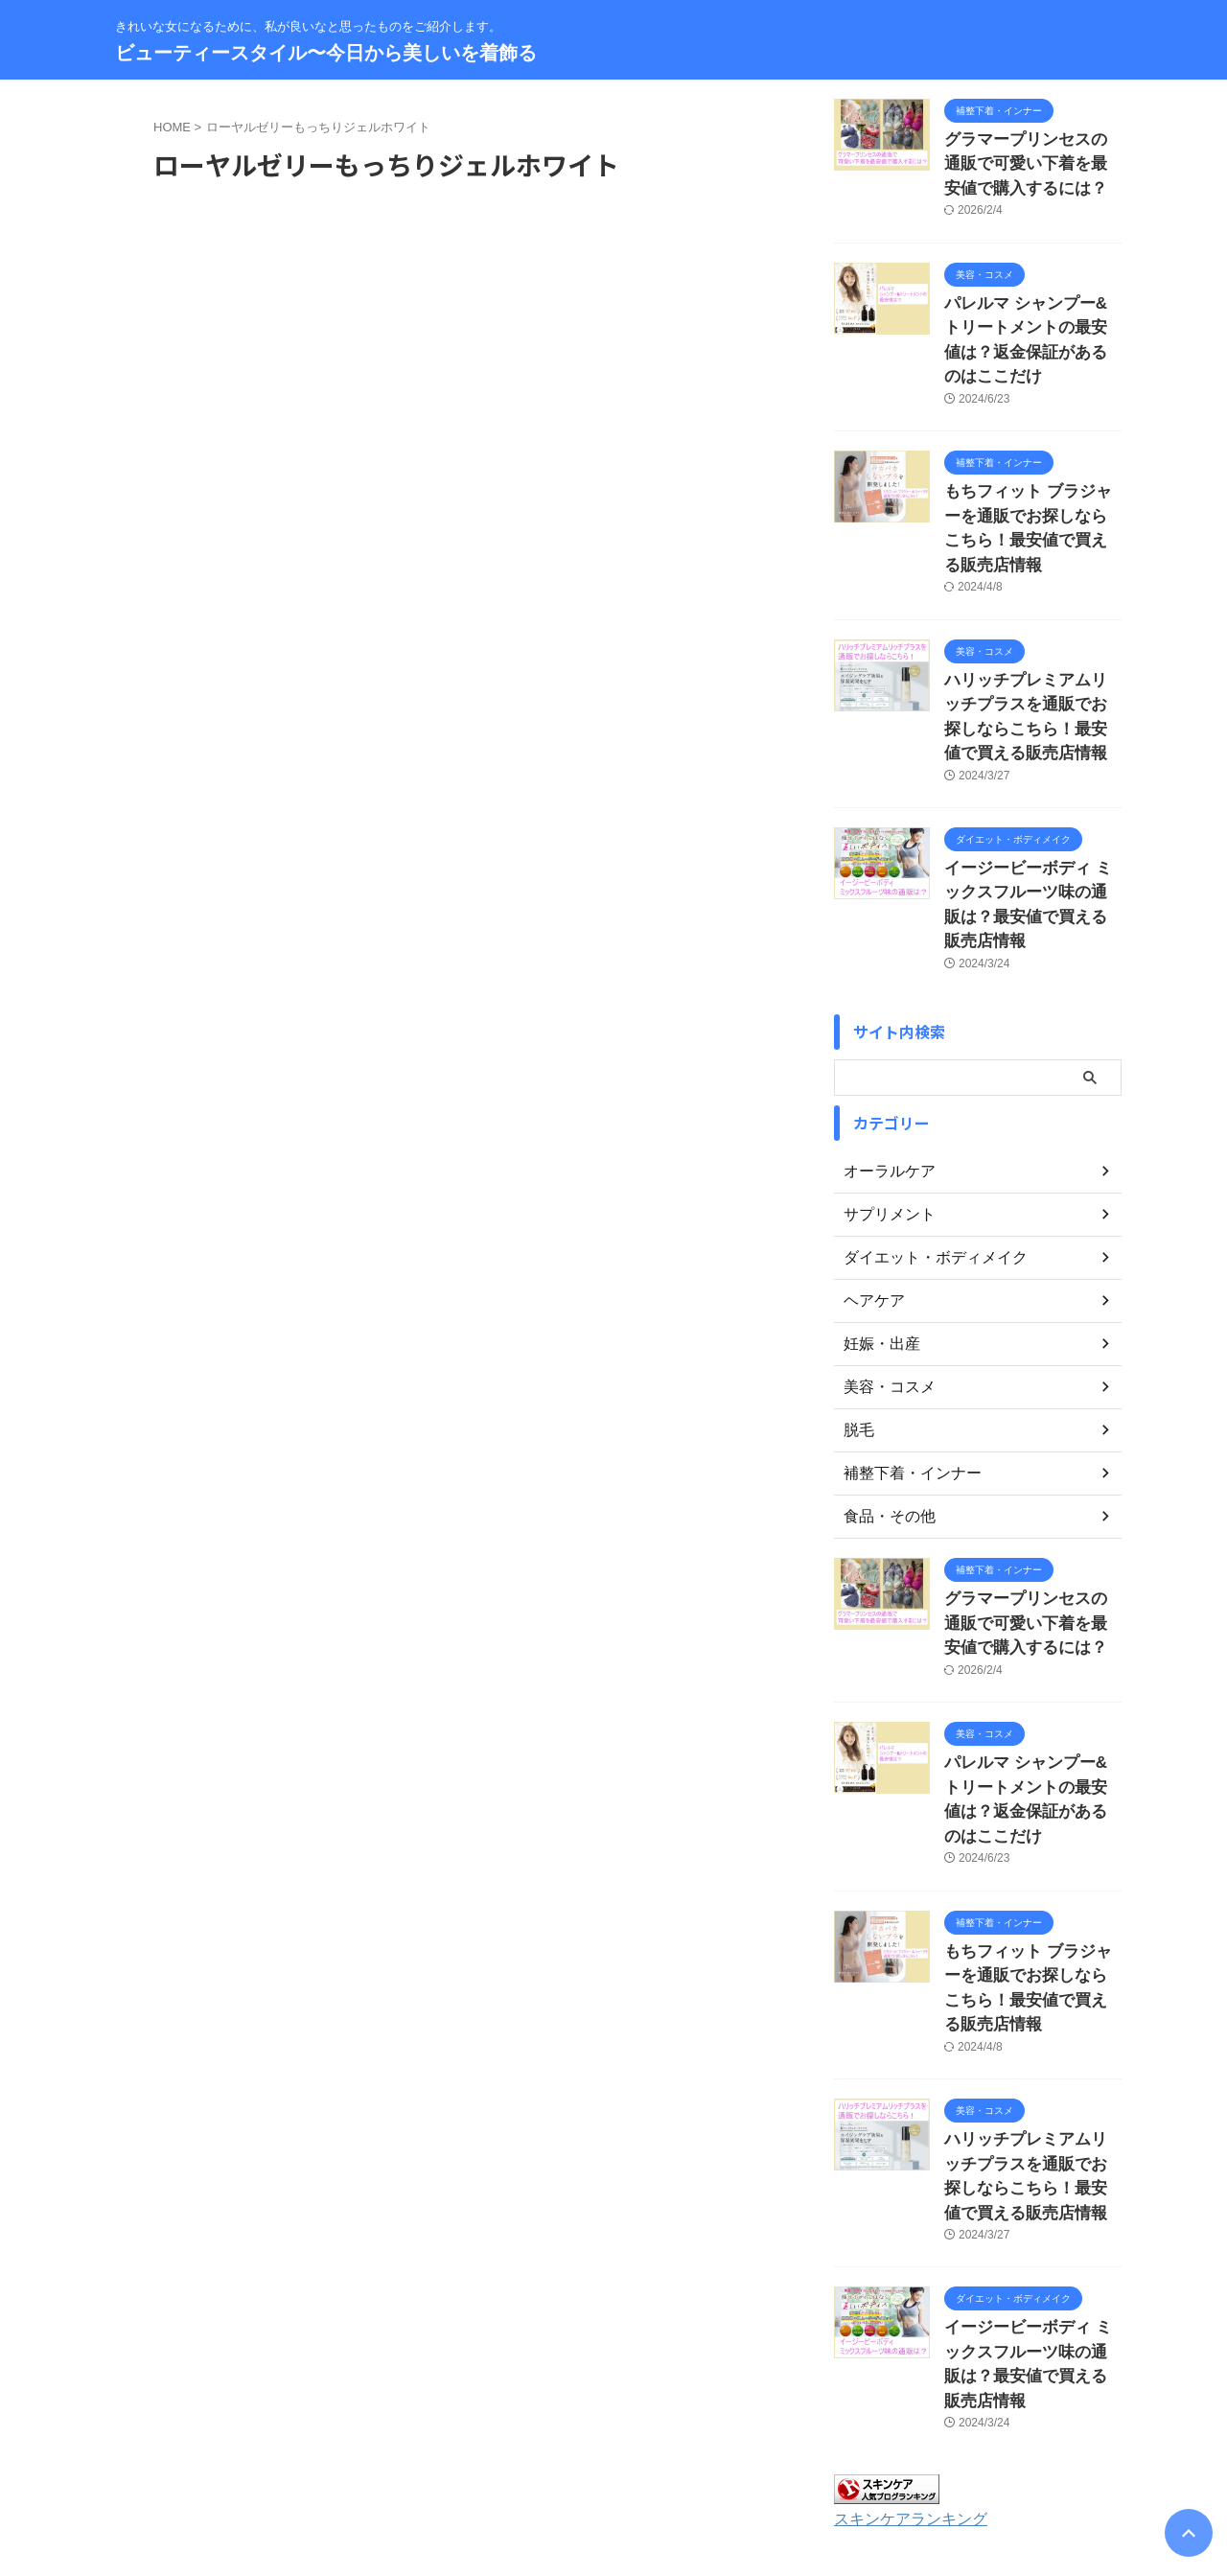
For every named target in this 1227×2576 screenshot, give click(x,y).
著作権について (846, 2450)
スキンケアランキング (901, 2279)
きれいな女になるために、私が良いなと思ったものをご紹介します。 (613, 2487)
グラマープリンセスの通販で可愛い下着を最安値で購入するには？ (1031, 159)
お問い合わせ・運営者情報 (409, 2450)
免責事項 (758, 2450)
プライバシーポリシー (653, 2450)
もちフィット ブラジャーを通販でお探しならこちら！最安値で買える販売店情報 (1031, 470)
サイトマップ (537, 2450)
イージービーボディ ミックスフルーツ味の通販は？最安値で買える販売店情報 (1031, 802)
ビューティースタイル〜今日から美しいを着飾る (326, 52)
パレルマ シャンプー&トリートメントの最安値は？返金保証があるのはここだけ (1031, 315)
